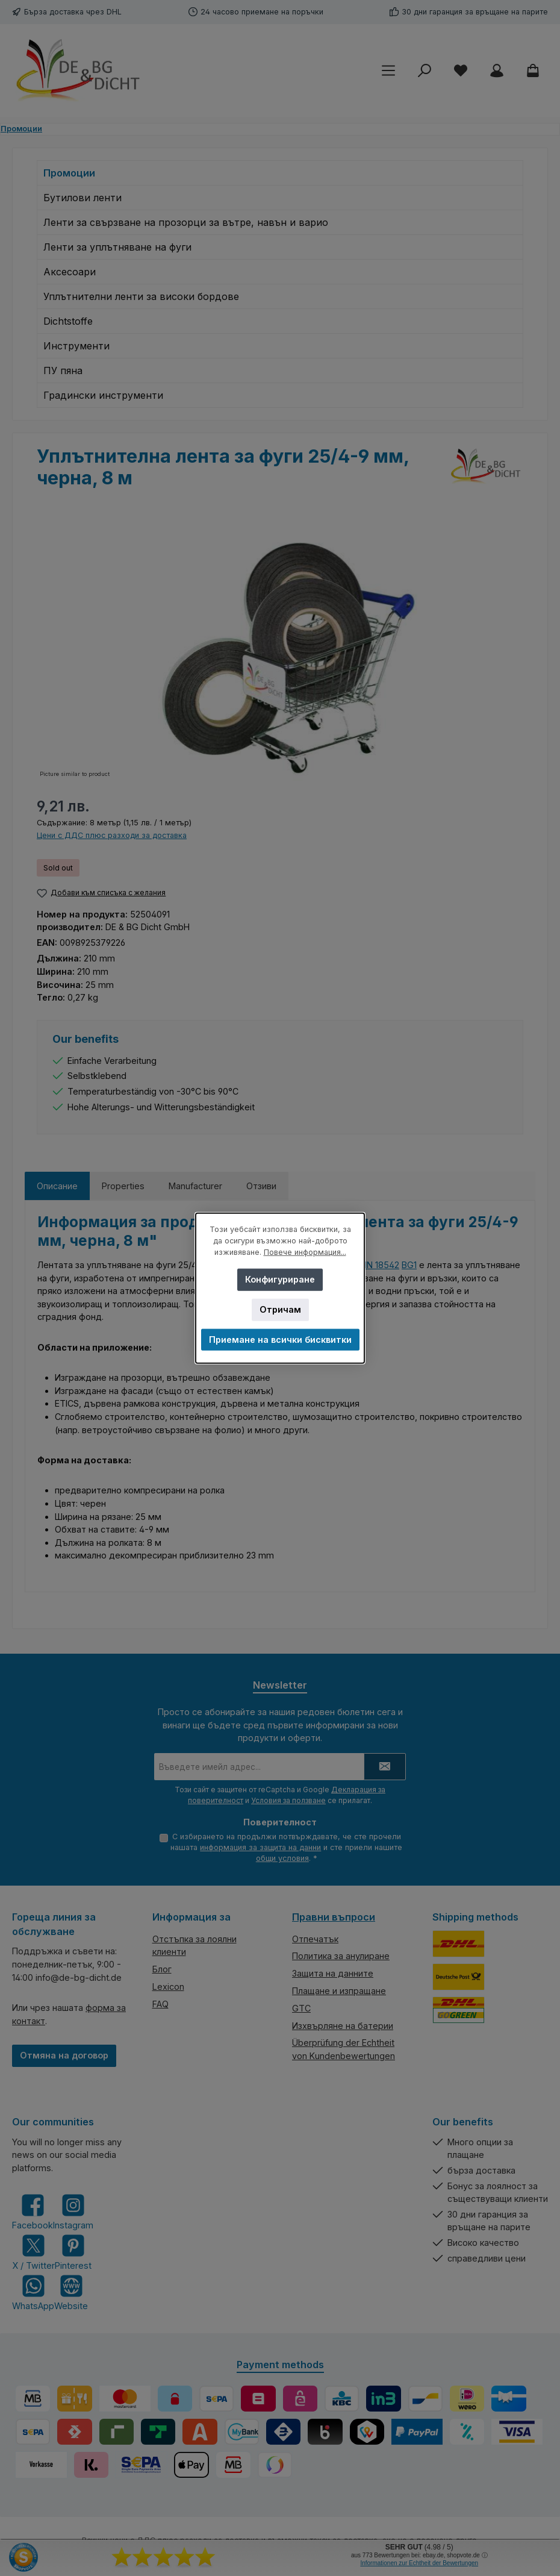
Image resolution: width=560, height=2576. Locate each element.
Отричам (280, 1309)
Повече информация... (305, 1252)
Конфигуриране (280, 1279)
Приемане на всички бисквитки (280, 1339)
